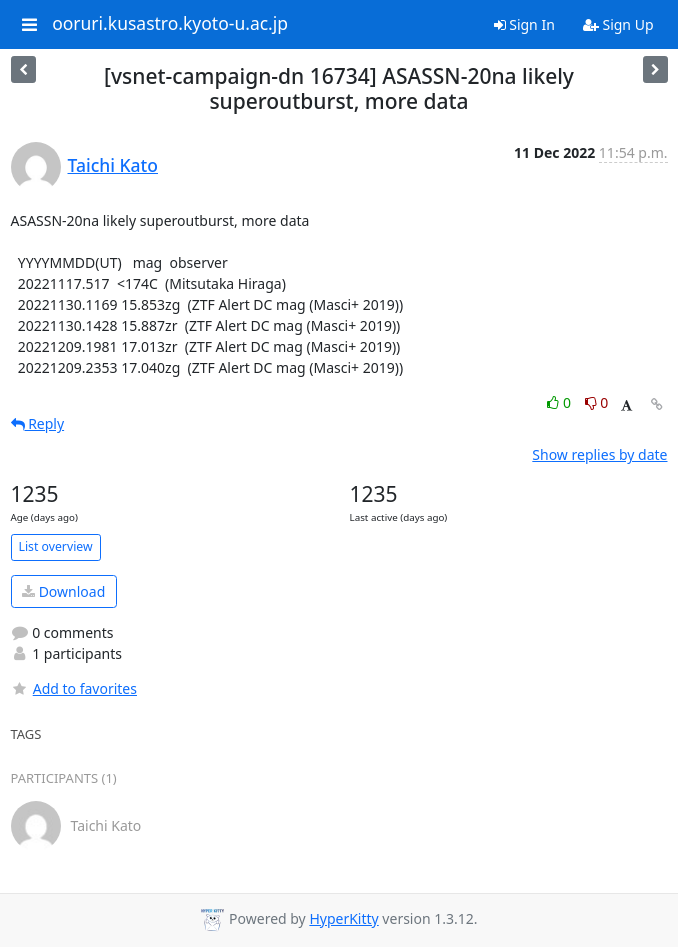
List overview (56, 546)
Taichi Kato (113, 165)
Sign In (524, 24)
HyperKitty (343, 918)
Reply (38, 423)
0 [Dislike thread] (597, 402)
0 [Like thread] (560, 402)
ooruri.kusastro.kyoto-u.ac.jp (170, 24)
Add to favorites (74, 688)
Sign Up (618, 24)
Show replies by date (599, 454)
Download (63, 591)
